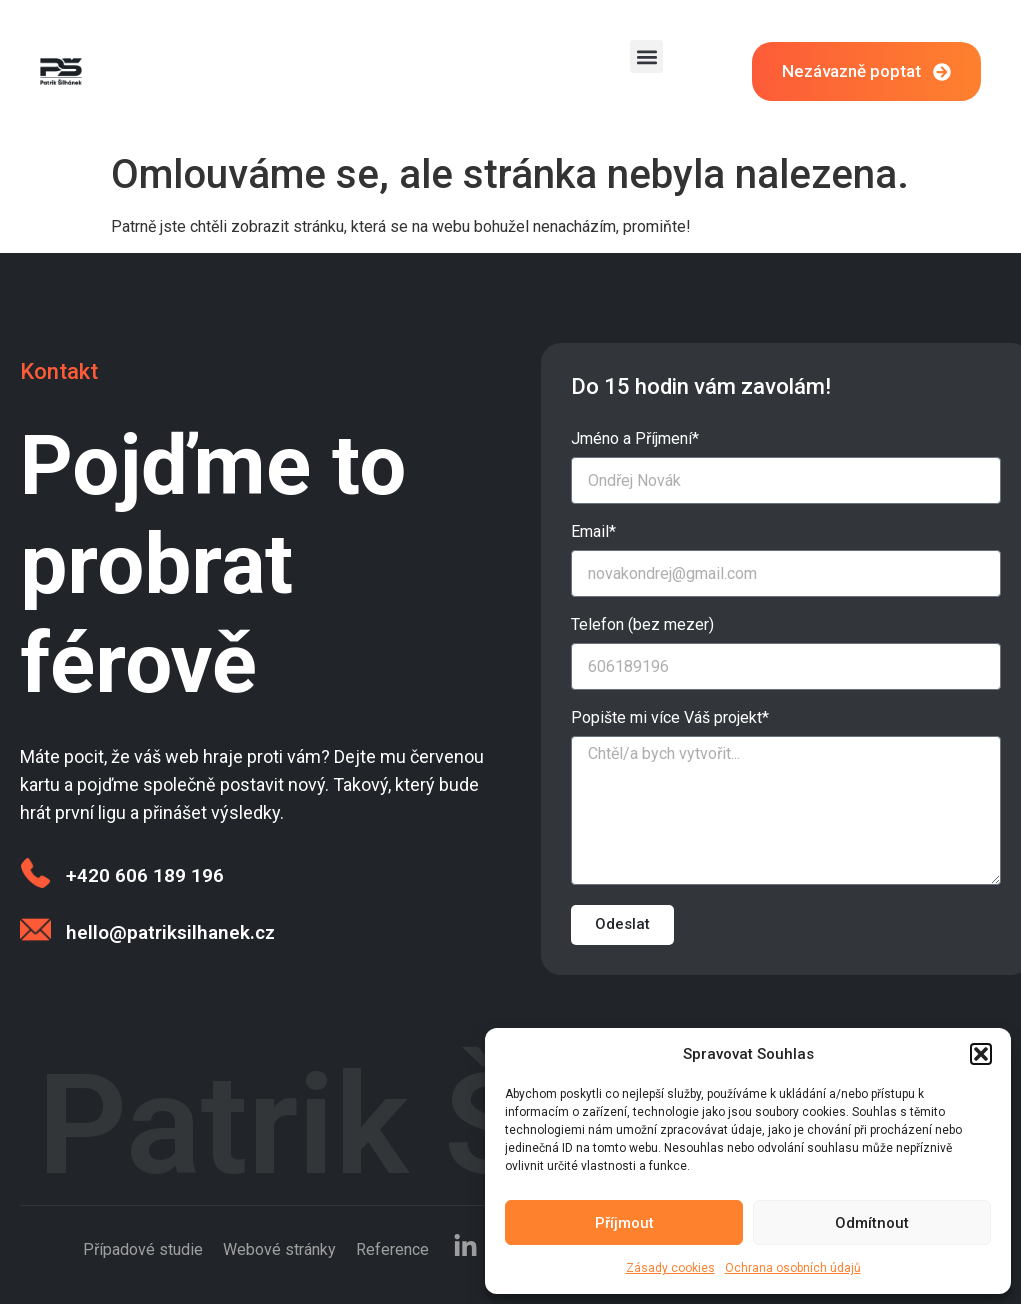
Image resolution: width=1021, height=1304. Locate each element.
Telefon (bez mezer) (642, 625)
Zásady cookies (670, 1268)
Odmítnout (872, 1223)
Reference (392, 1249)
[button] (981, 1054)
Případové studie (143, 1249)
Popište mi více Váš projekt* (670, 718)
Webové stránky (279, 1249)
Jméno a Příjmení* (635, 439)
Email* (593, 532)
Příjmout (624, 1223)
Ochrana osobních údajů (793, 1268)
